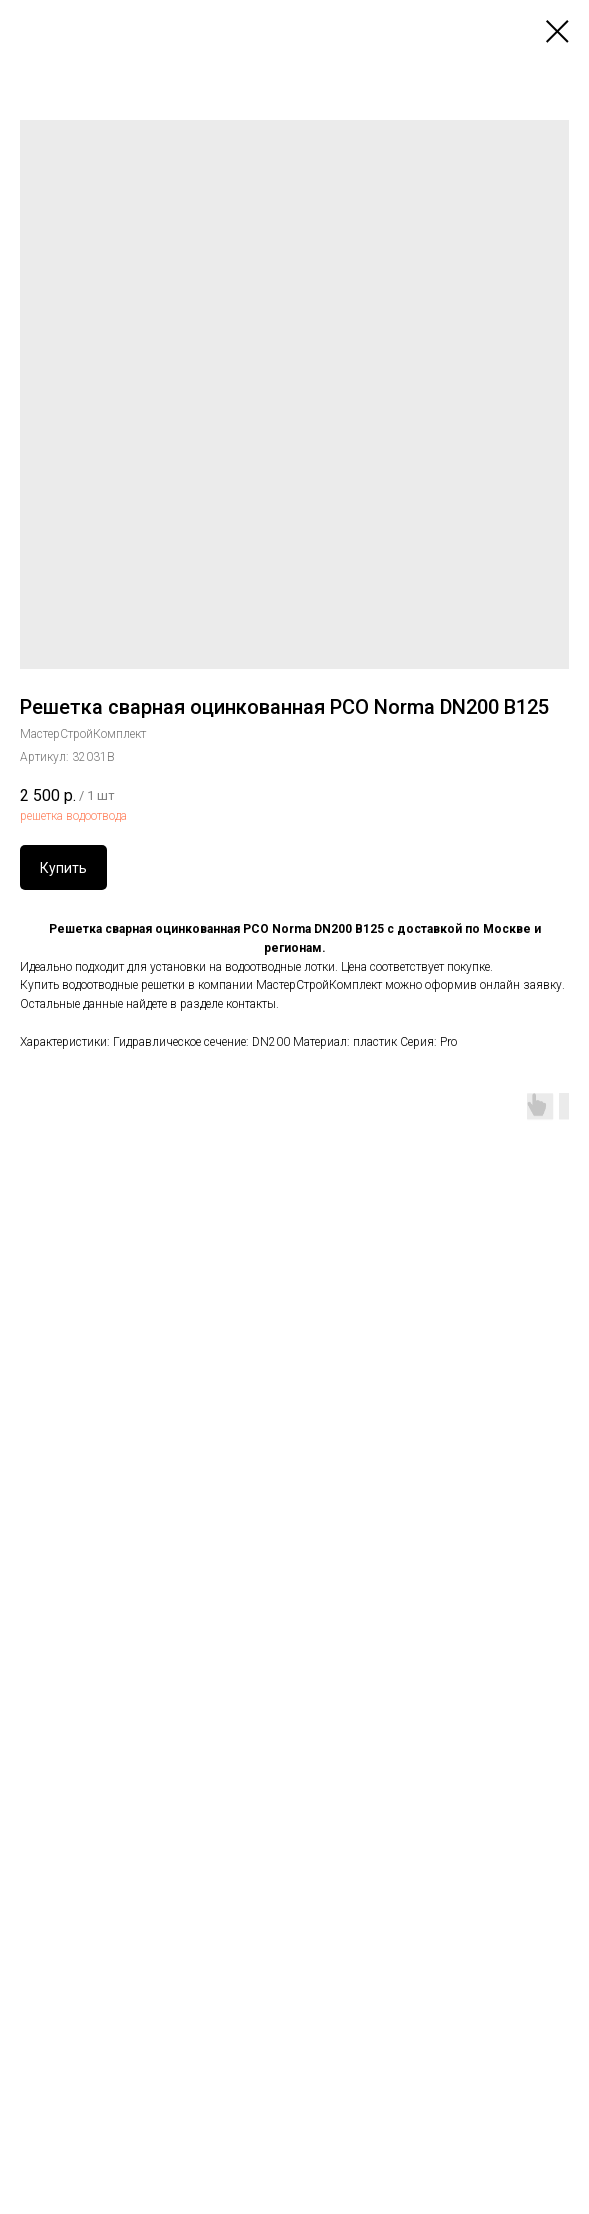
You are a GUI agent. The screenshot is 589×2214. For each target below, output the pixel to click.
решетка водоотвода (73, 816)
